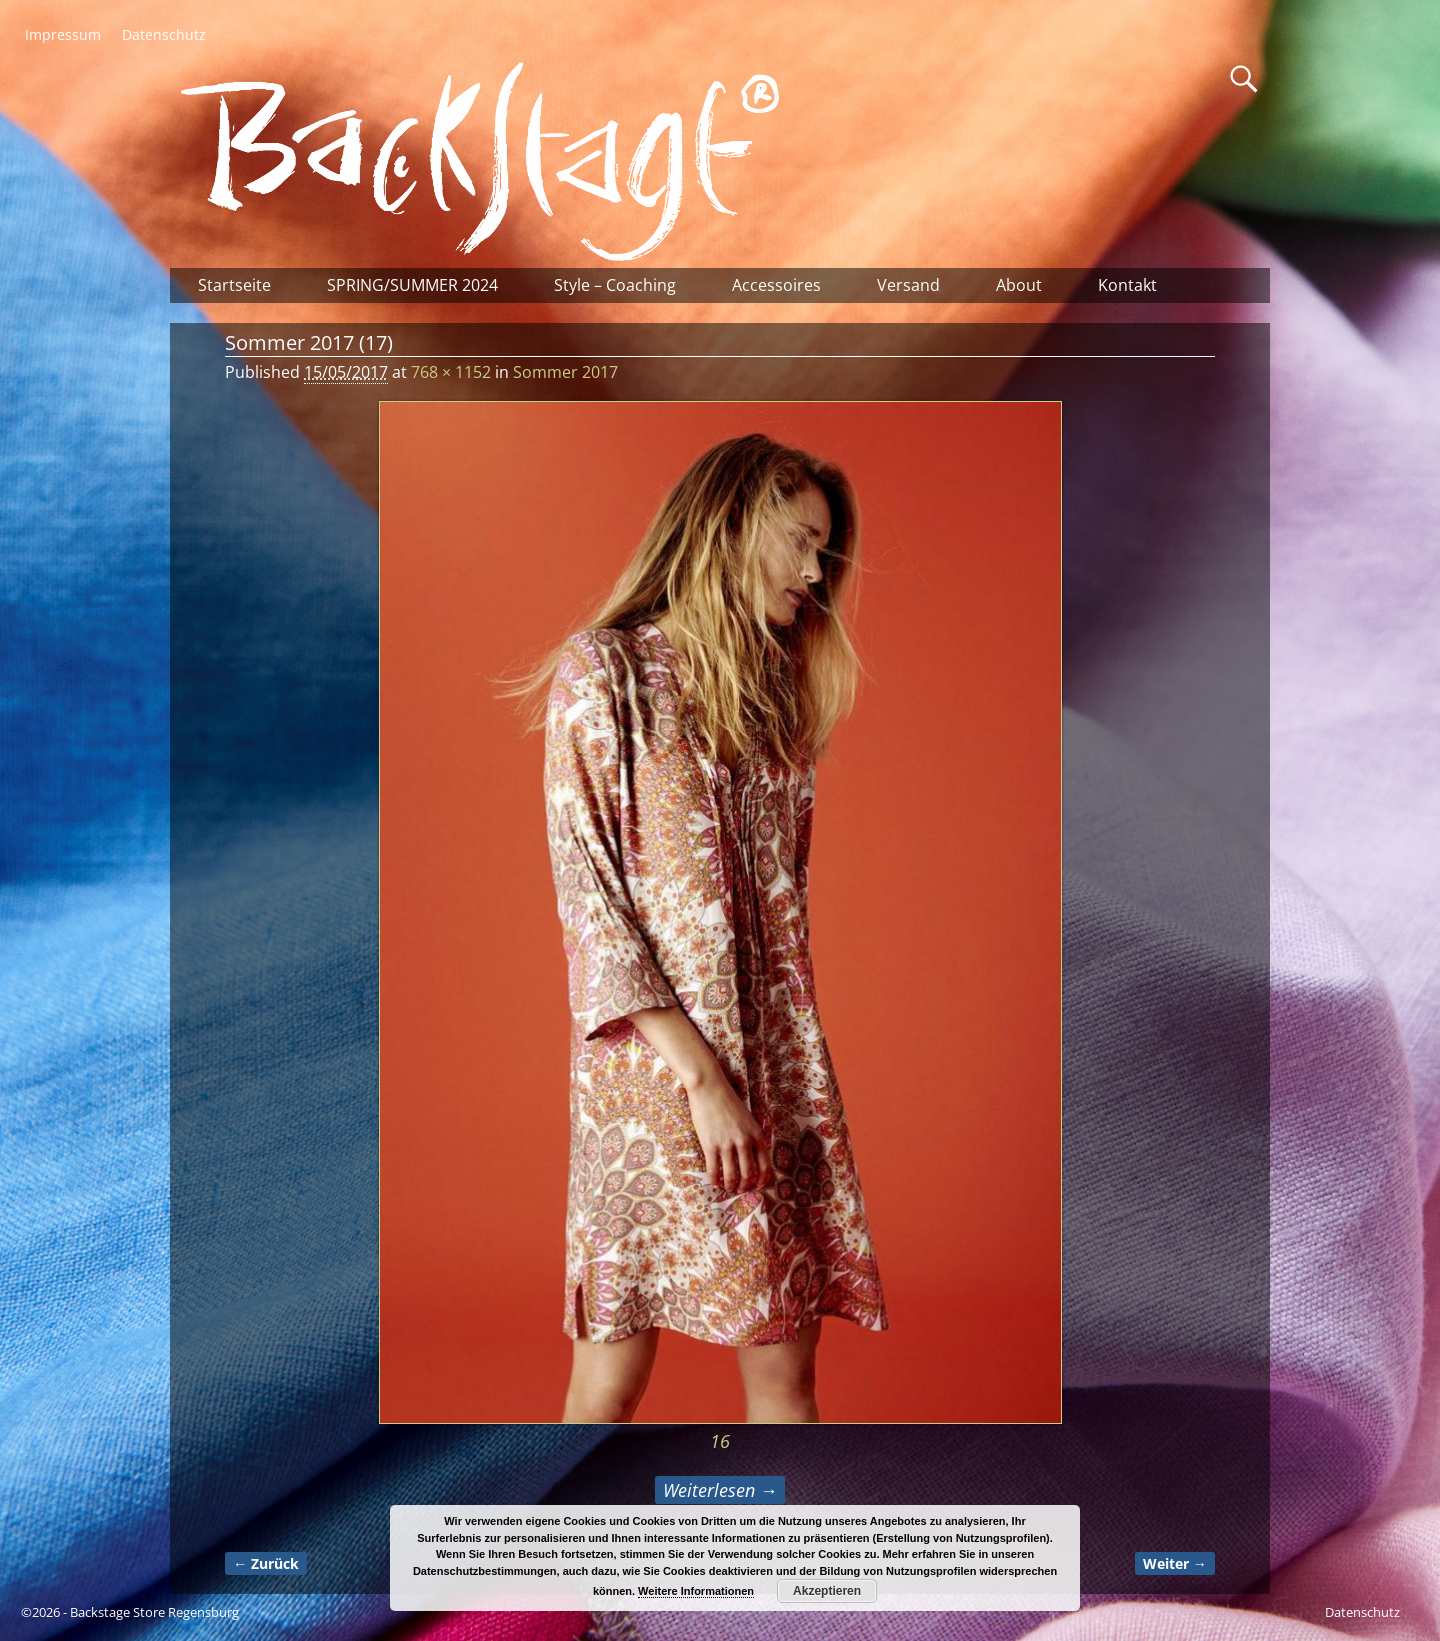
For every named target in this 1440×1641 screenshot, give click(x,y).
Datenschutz (164, 34)
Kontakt (1127, 285)
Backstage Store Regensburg (154, 1612)
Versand (908, 285)
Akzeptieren (827, 1591)
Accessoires (776, 285)
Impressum (63, 34)
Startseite (234, 285)
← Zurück (266, 1563)
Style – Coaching (615, 285)
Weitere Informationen (696, 1591)
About (1019, 285)
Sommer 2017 (565, 372)
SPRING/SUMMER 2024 (412, 285)
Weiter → (1175, 1563)
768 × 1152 (451, 372)
